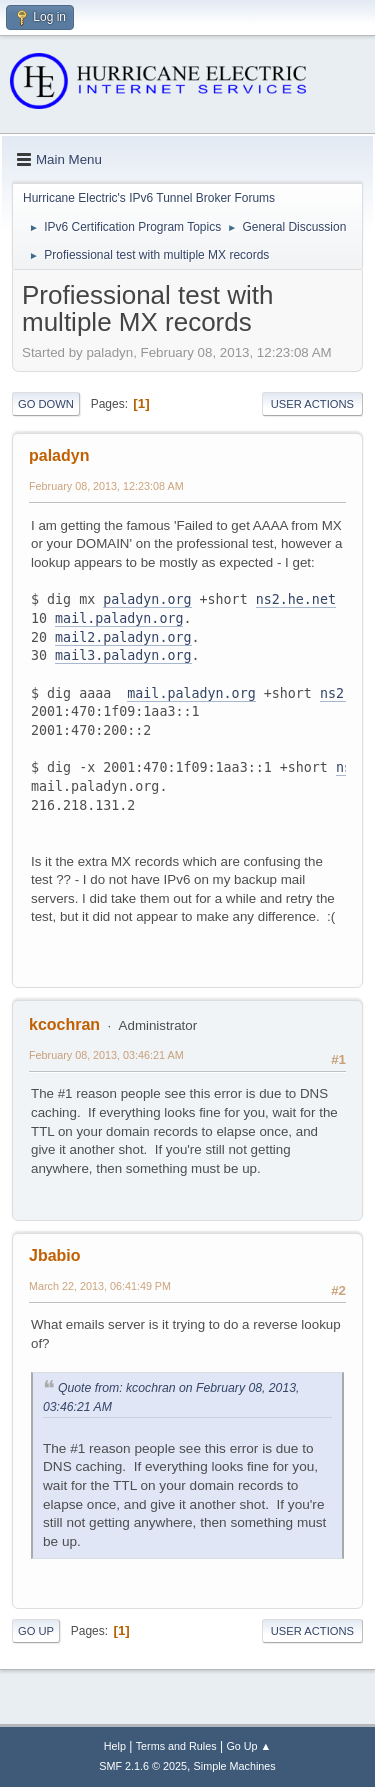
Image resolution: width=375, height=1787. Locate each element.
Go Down (46, 404)
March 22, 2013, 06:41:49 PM (100, 1286)
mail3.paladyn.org (123, 655)
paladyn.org (147, 599)
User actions (312, 404)
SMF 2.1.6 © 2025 (143, 1766)
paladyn (59, 455)
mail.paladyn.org (119, 618)
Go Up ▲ (248, 1746)
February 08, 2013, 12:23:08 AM (106, 486)
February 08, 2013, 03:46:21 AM (106, 1055)
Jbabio (55, 1255)
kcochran (64, 1024)
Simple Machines (235, 1766)
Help (115, 1746)
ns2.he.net (296, 599)
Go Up (36, 1631)
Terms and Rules (176, 1746)
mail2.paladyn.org (123, 637)
